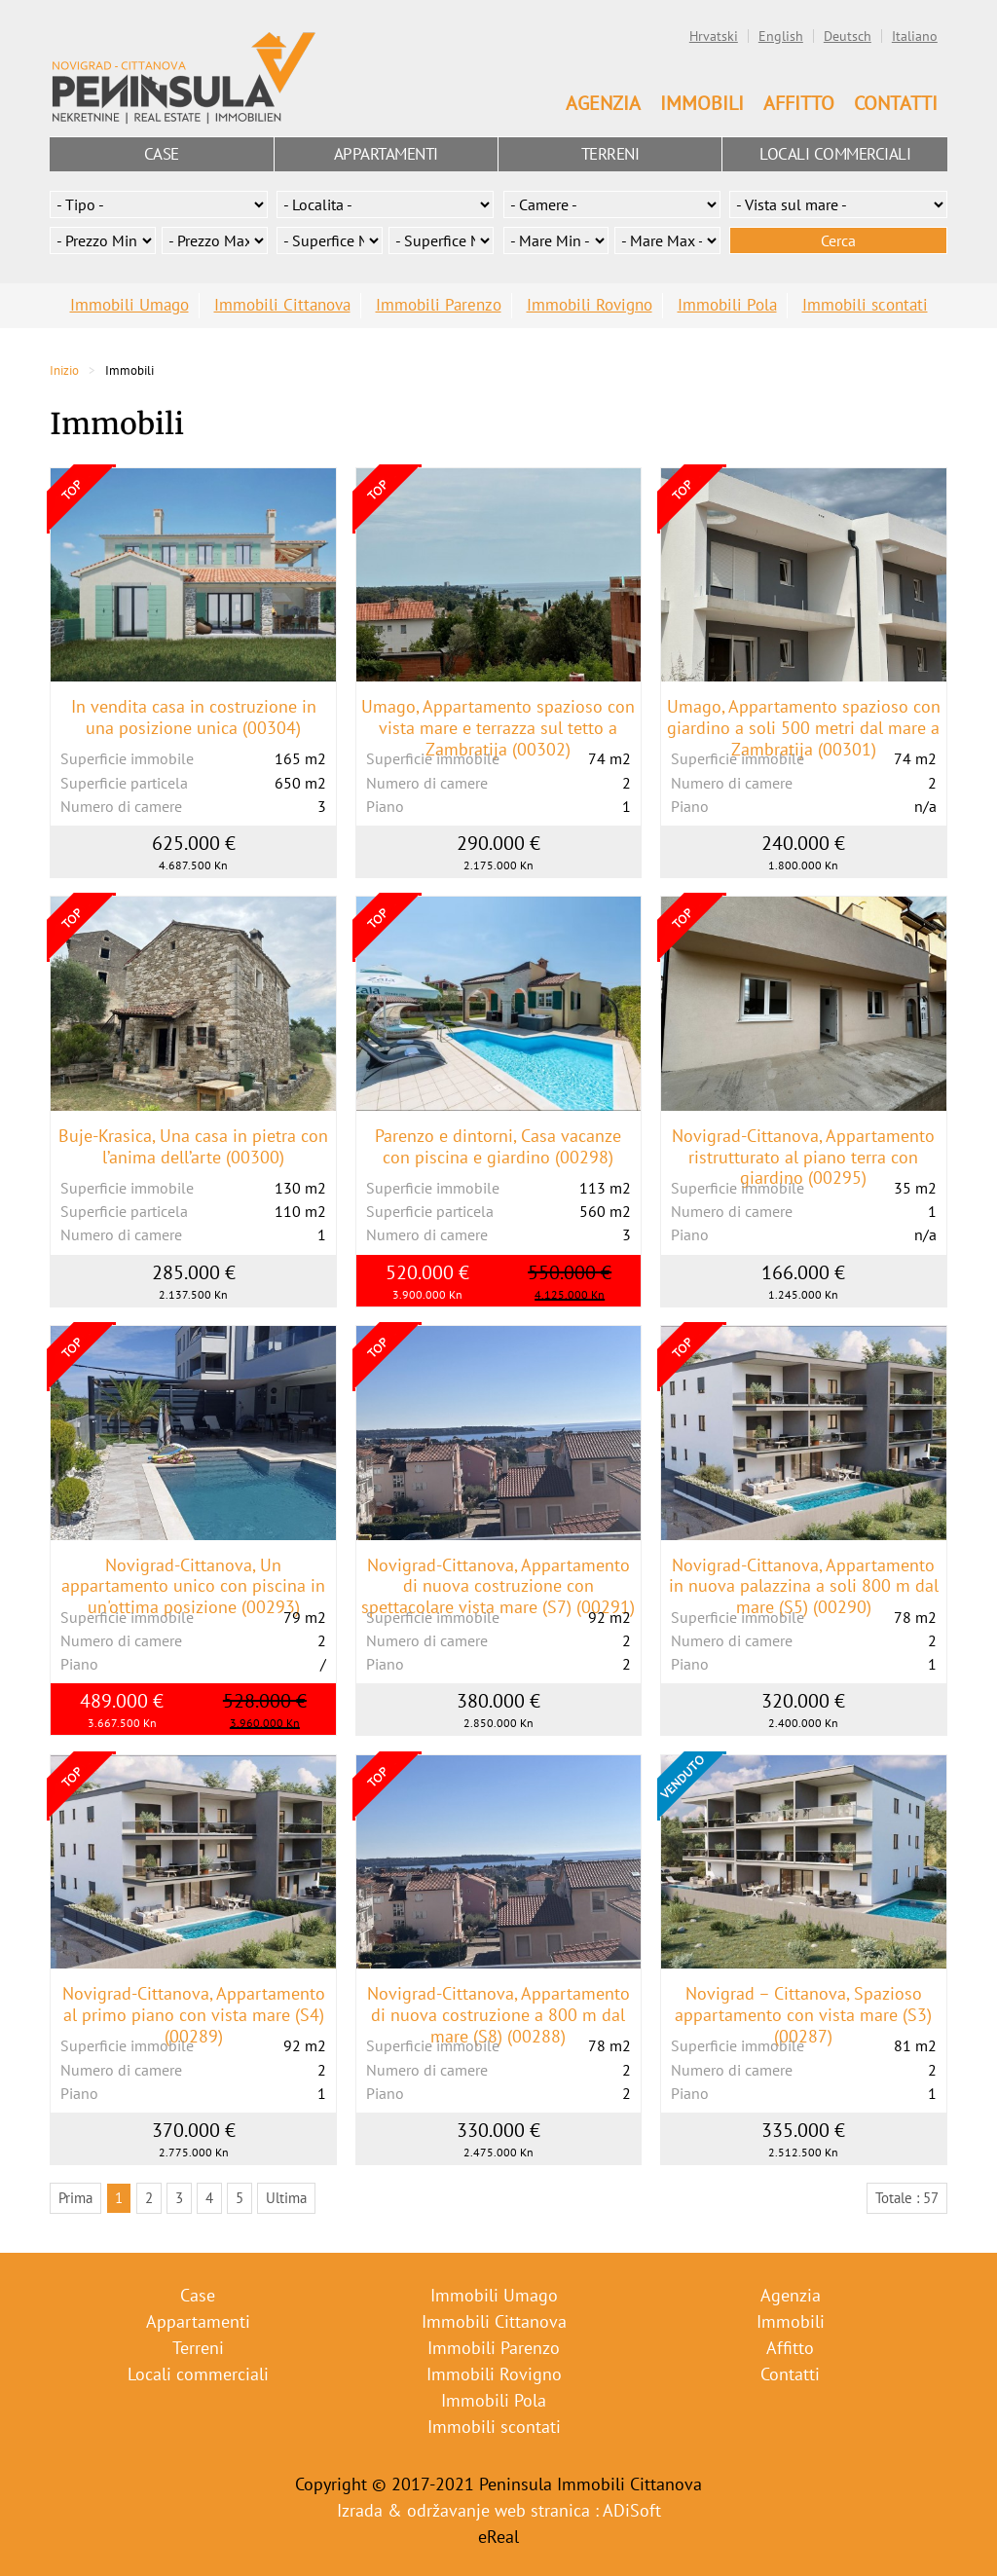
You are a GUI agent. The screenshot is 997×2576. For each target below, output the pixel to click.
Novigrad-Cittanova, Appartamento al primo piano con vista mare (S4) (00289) (193, 2014)
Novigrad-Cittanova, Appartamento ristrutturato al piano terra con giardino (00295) (803, 1157)
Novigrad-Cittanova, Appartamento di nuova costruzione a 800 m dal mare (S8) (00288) (498, 2014)
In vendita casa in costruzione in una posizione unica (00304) (193, 717)
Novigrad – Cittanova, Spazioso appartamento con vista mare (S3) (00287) (803, 2014)
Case (161, 154)
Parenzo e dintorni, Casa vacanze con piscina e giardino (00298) (498, 1146)
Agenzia (603, 103)
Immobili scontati (865, 304)
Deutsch (847, 36)
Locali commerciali (834, 154)
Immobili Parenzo (438, 304)
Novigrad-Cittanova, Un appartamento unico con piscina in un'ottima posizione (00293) (193, 1586)
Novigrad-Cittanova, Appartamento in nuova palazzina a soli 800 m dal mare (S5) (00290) (804, 1586)
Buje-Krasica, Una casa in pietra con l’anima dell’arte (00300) (193, 1146)
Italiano (915, 36)
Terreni (610, 154)
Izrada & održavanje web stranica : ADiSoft (499, 2510)
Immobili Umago (129, 304)
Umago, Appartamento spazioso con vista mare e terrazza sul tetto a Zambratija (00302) (498, 727)
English (780, 36)
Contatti (896, 103)
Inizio (64, 370)
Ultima (286, 2198)
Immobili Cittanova (282, 304)
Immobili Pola (727, 304)
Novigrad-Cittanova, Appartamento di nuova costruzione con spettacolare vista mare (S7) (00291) (498, 1586)
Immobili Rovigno (589, 304)
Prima (75, 2198)
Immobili (702, 103)
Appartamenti (386, 154)
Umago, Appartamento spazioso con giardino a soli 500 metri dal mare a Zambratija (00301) (804, 727)
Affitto (798, 103)
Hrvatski (713, 36)
